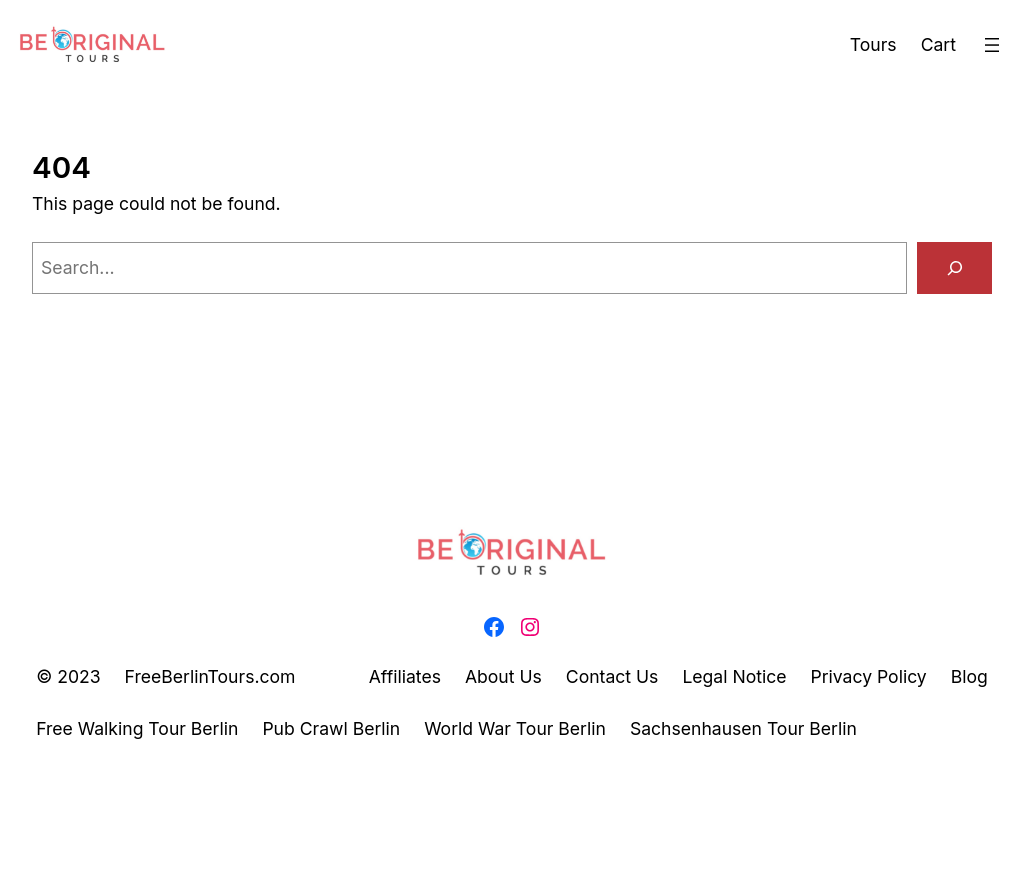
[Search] (954, 267)
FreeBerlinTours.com (210, 676)
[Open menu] (992, 45)
